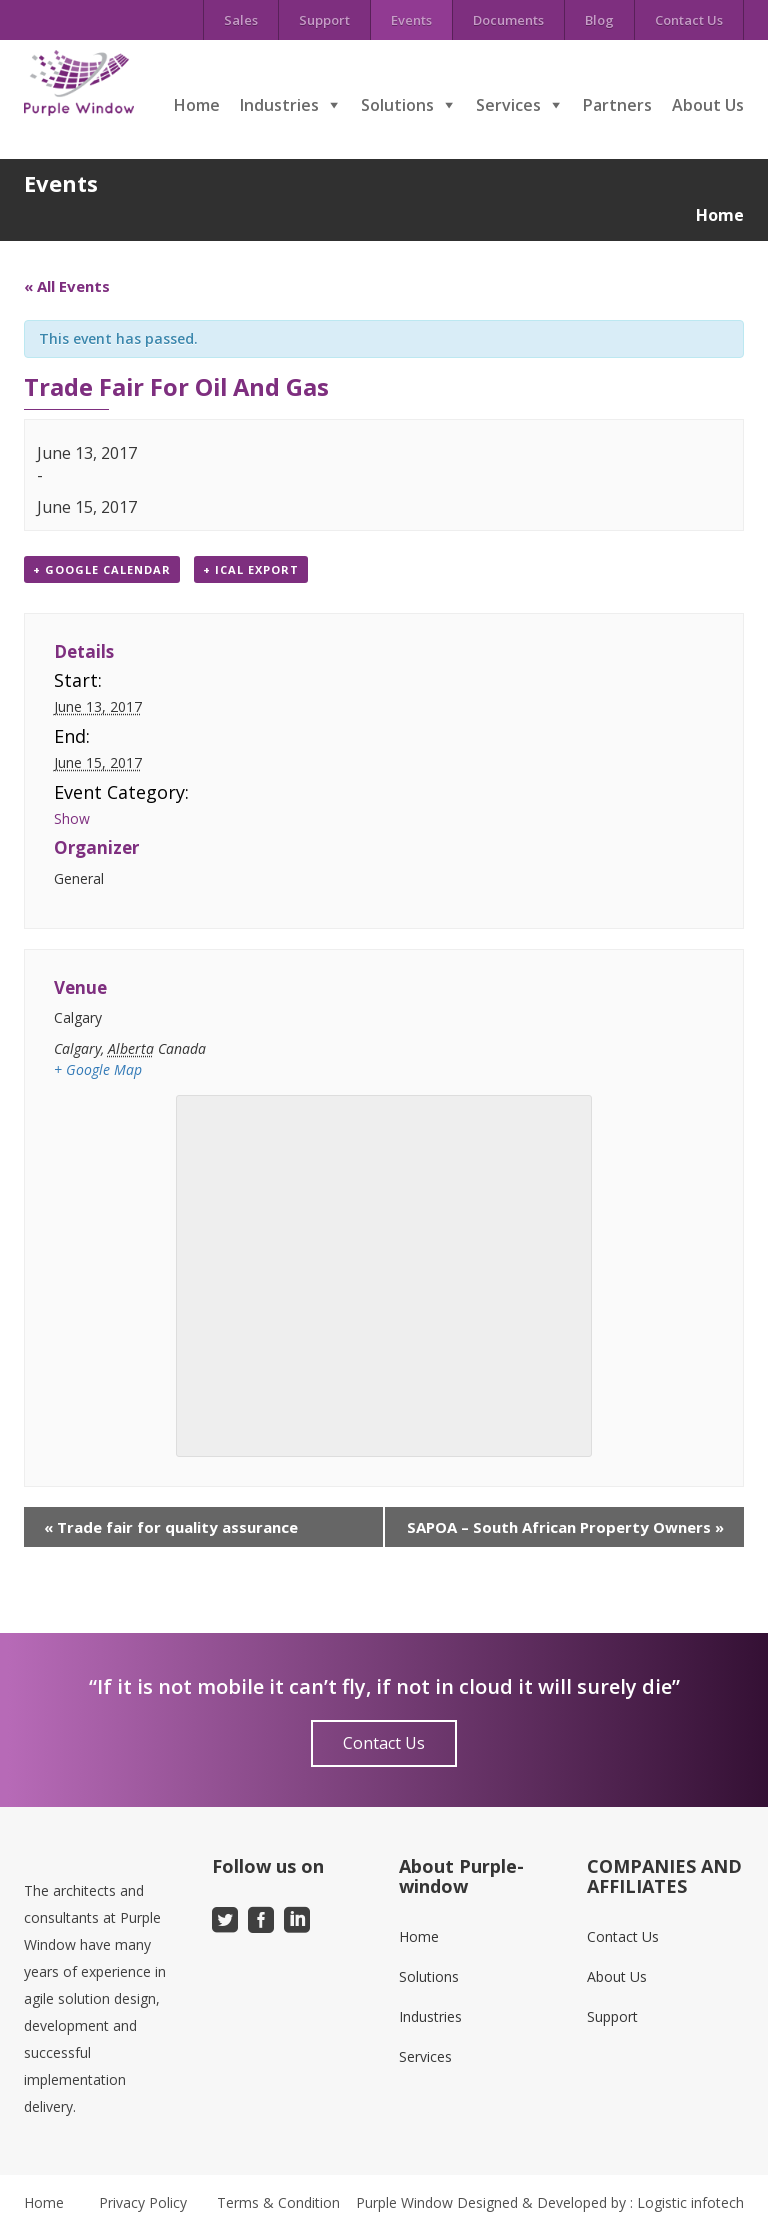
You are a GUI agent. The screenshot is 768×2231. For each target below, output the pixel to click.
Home (197, 105)
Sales (241, 20)
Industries (279, 105)
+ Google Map (98, 1069)
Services (508, 105)
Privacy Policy (143, 2202)
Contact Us (689, 20)
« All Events (67, 286)
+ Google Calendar (102, 569)
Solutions (397, 105)
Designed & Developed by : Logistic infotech (600, 2202)
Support (324, 20)
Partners (617, 105)
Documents (508, 20)
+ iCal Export (251, 569)
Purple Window (404, 2202)
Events (411, 20)
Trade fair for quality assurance (171, 1527)
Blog (599, 20)
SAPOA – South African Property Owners (565, 1527)
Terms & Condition (278, 2202)
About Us (708, 105)
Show (72, 818)
